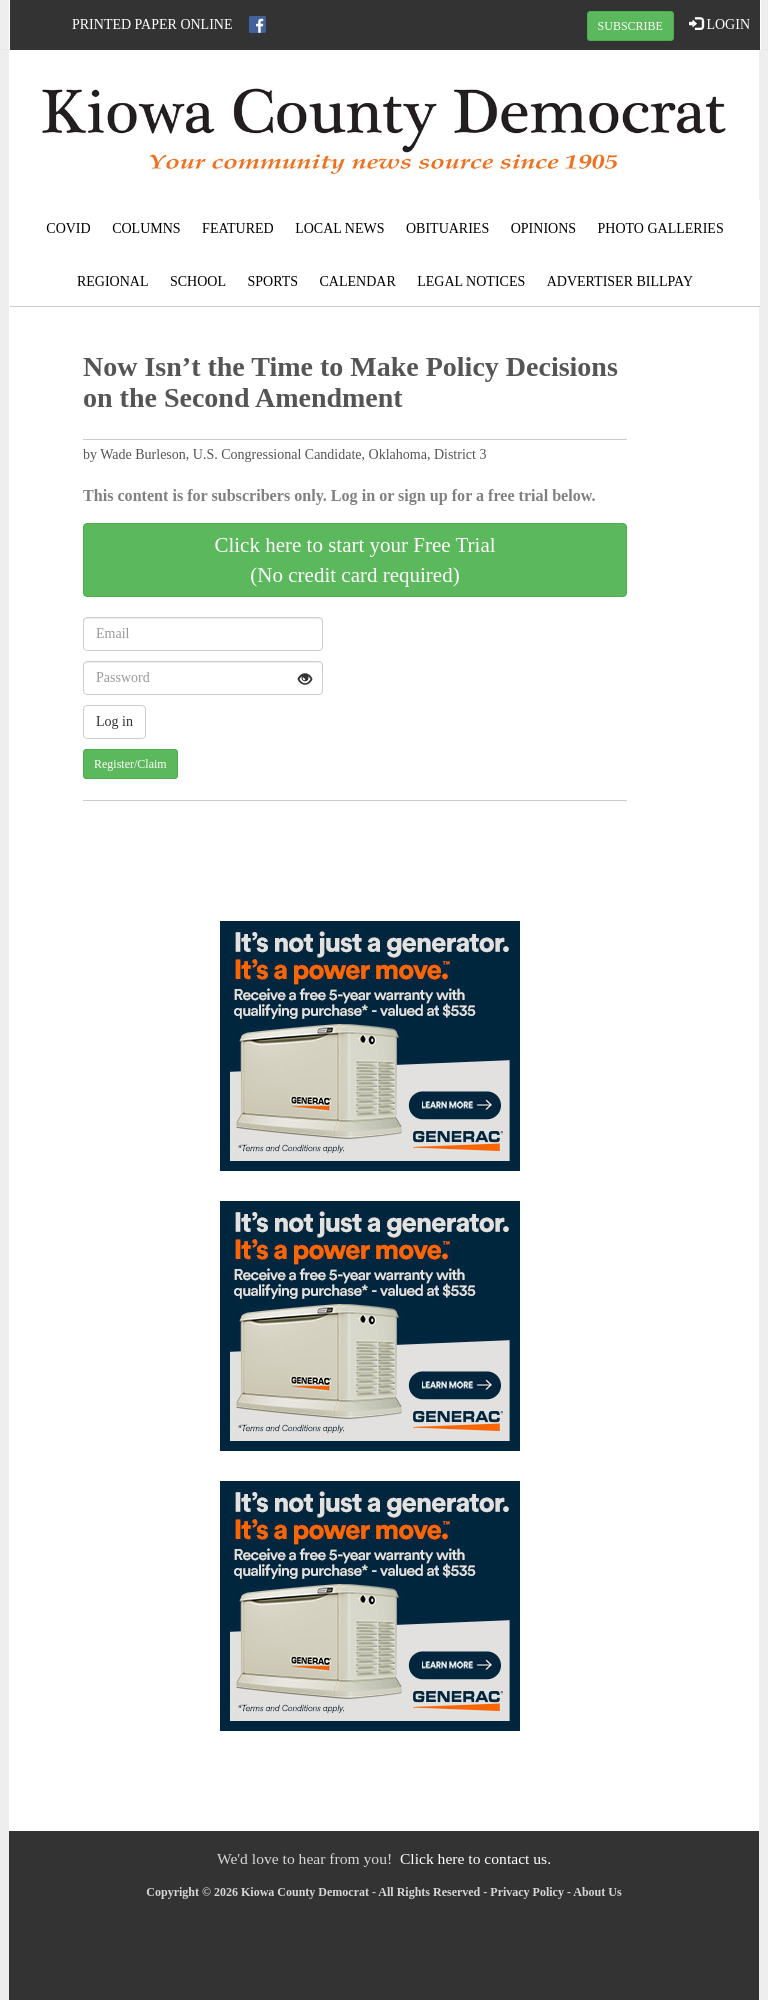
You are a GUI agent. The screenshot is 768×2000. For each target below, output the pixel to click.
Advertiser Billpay (620, 281)
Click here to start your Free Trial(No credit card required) (354, 560)
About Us (597, 1892)
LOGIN (719, 24)
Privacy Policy (527, 1892)
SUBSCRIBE (630, 26)
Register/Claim (130, 764)
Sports (273, 281)
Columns (146, 228)
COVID (68, 228)
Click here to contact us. (475, 1858)
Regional (113, 281)
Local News (339, 228)
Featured (238, 228)
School (198, 281)
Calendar (358, 281)
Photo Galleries (661, 228)
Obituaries (447, 228)
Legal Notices (471, 281)
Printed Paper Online (152, 24)
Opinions (543, 228)
